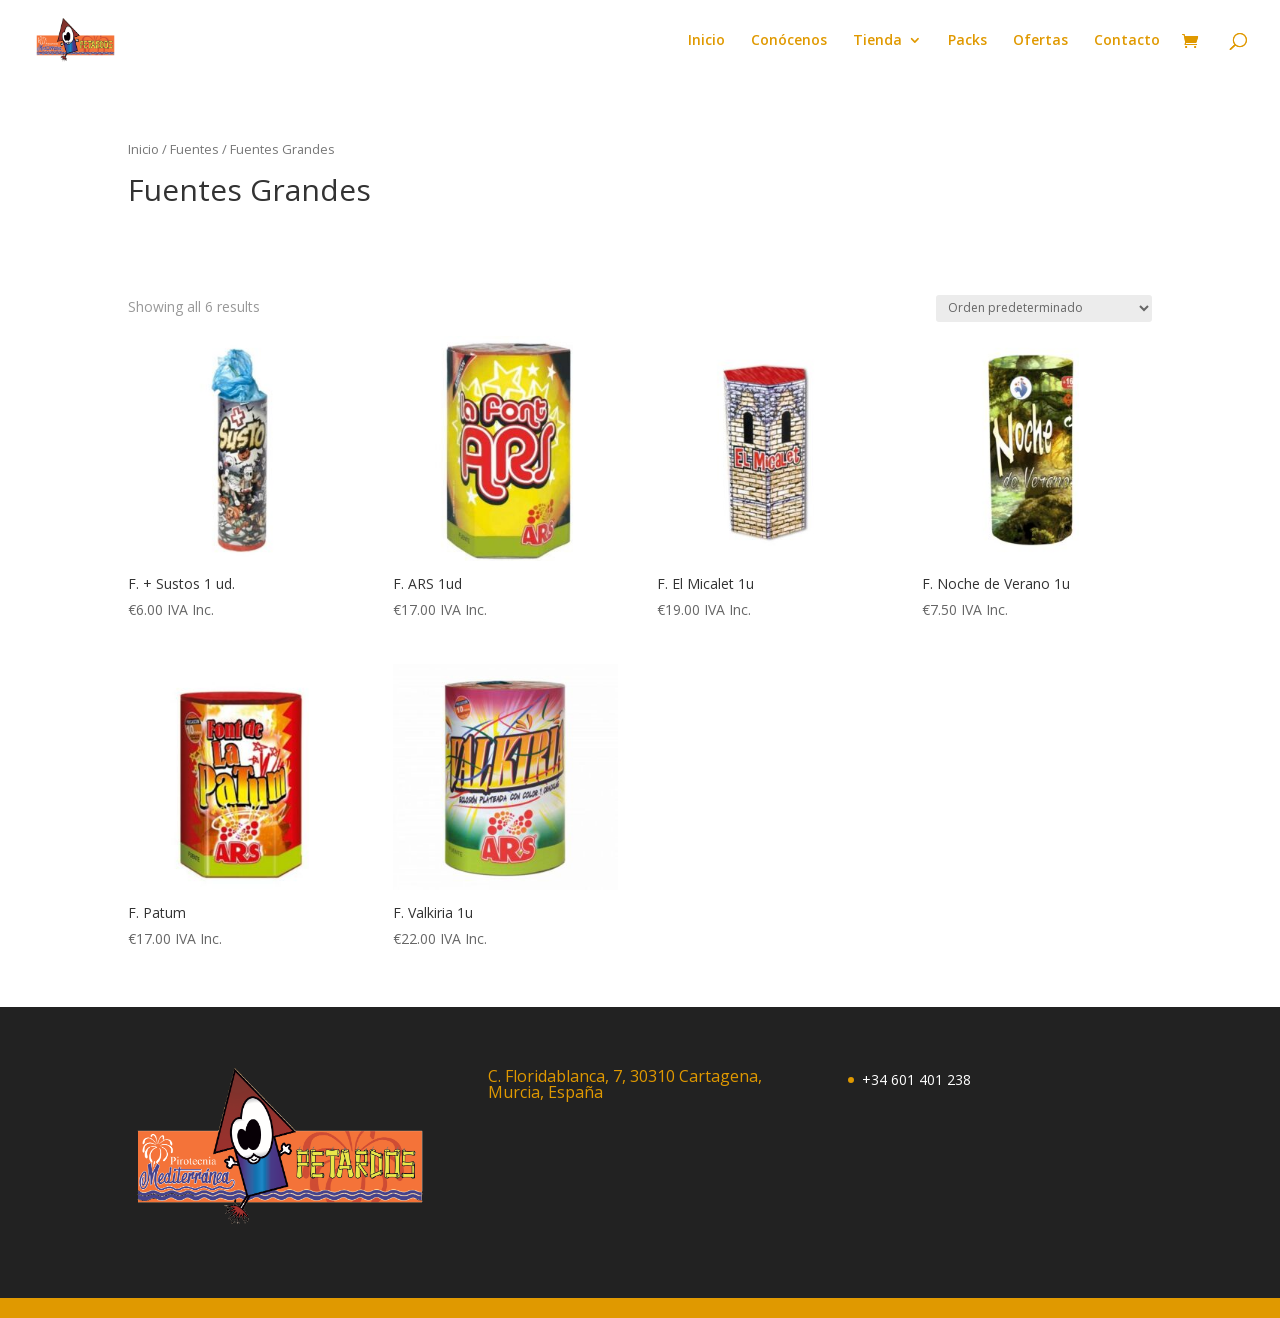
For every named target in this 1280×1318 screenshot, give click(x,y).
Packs (967, 41)
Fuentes (194, 149)
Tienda (877, 41)
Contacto (1127, 41)
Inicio (706, 41)
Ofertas (1040, 41)
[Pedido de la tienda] (1044, 308)
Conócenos (789, 41)
